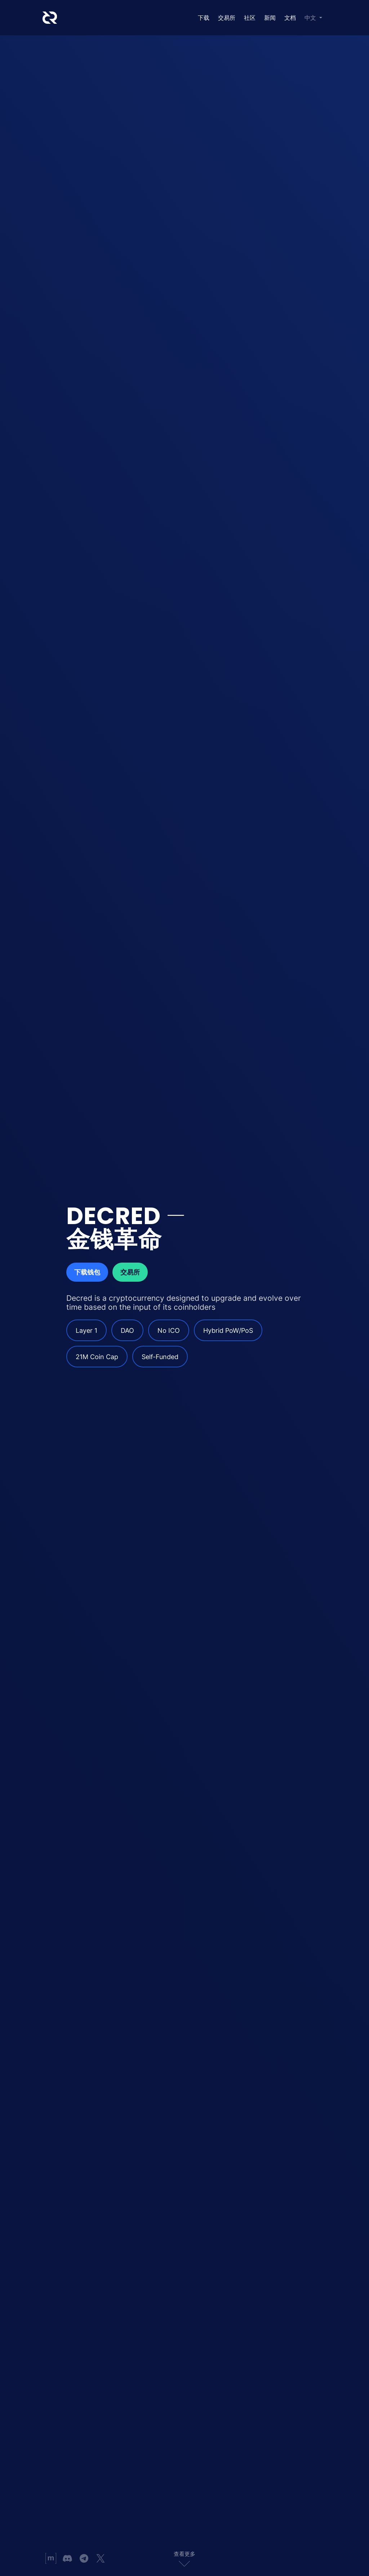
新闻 (270, 17)
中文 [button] (311, 17)
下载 (203, 17)
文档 (290, 17)
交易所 (226, 17)
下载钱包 (87, 1272)
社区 (249, 17)
